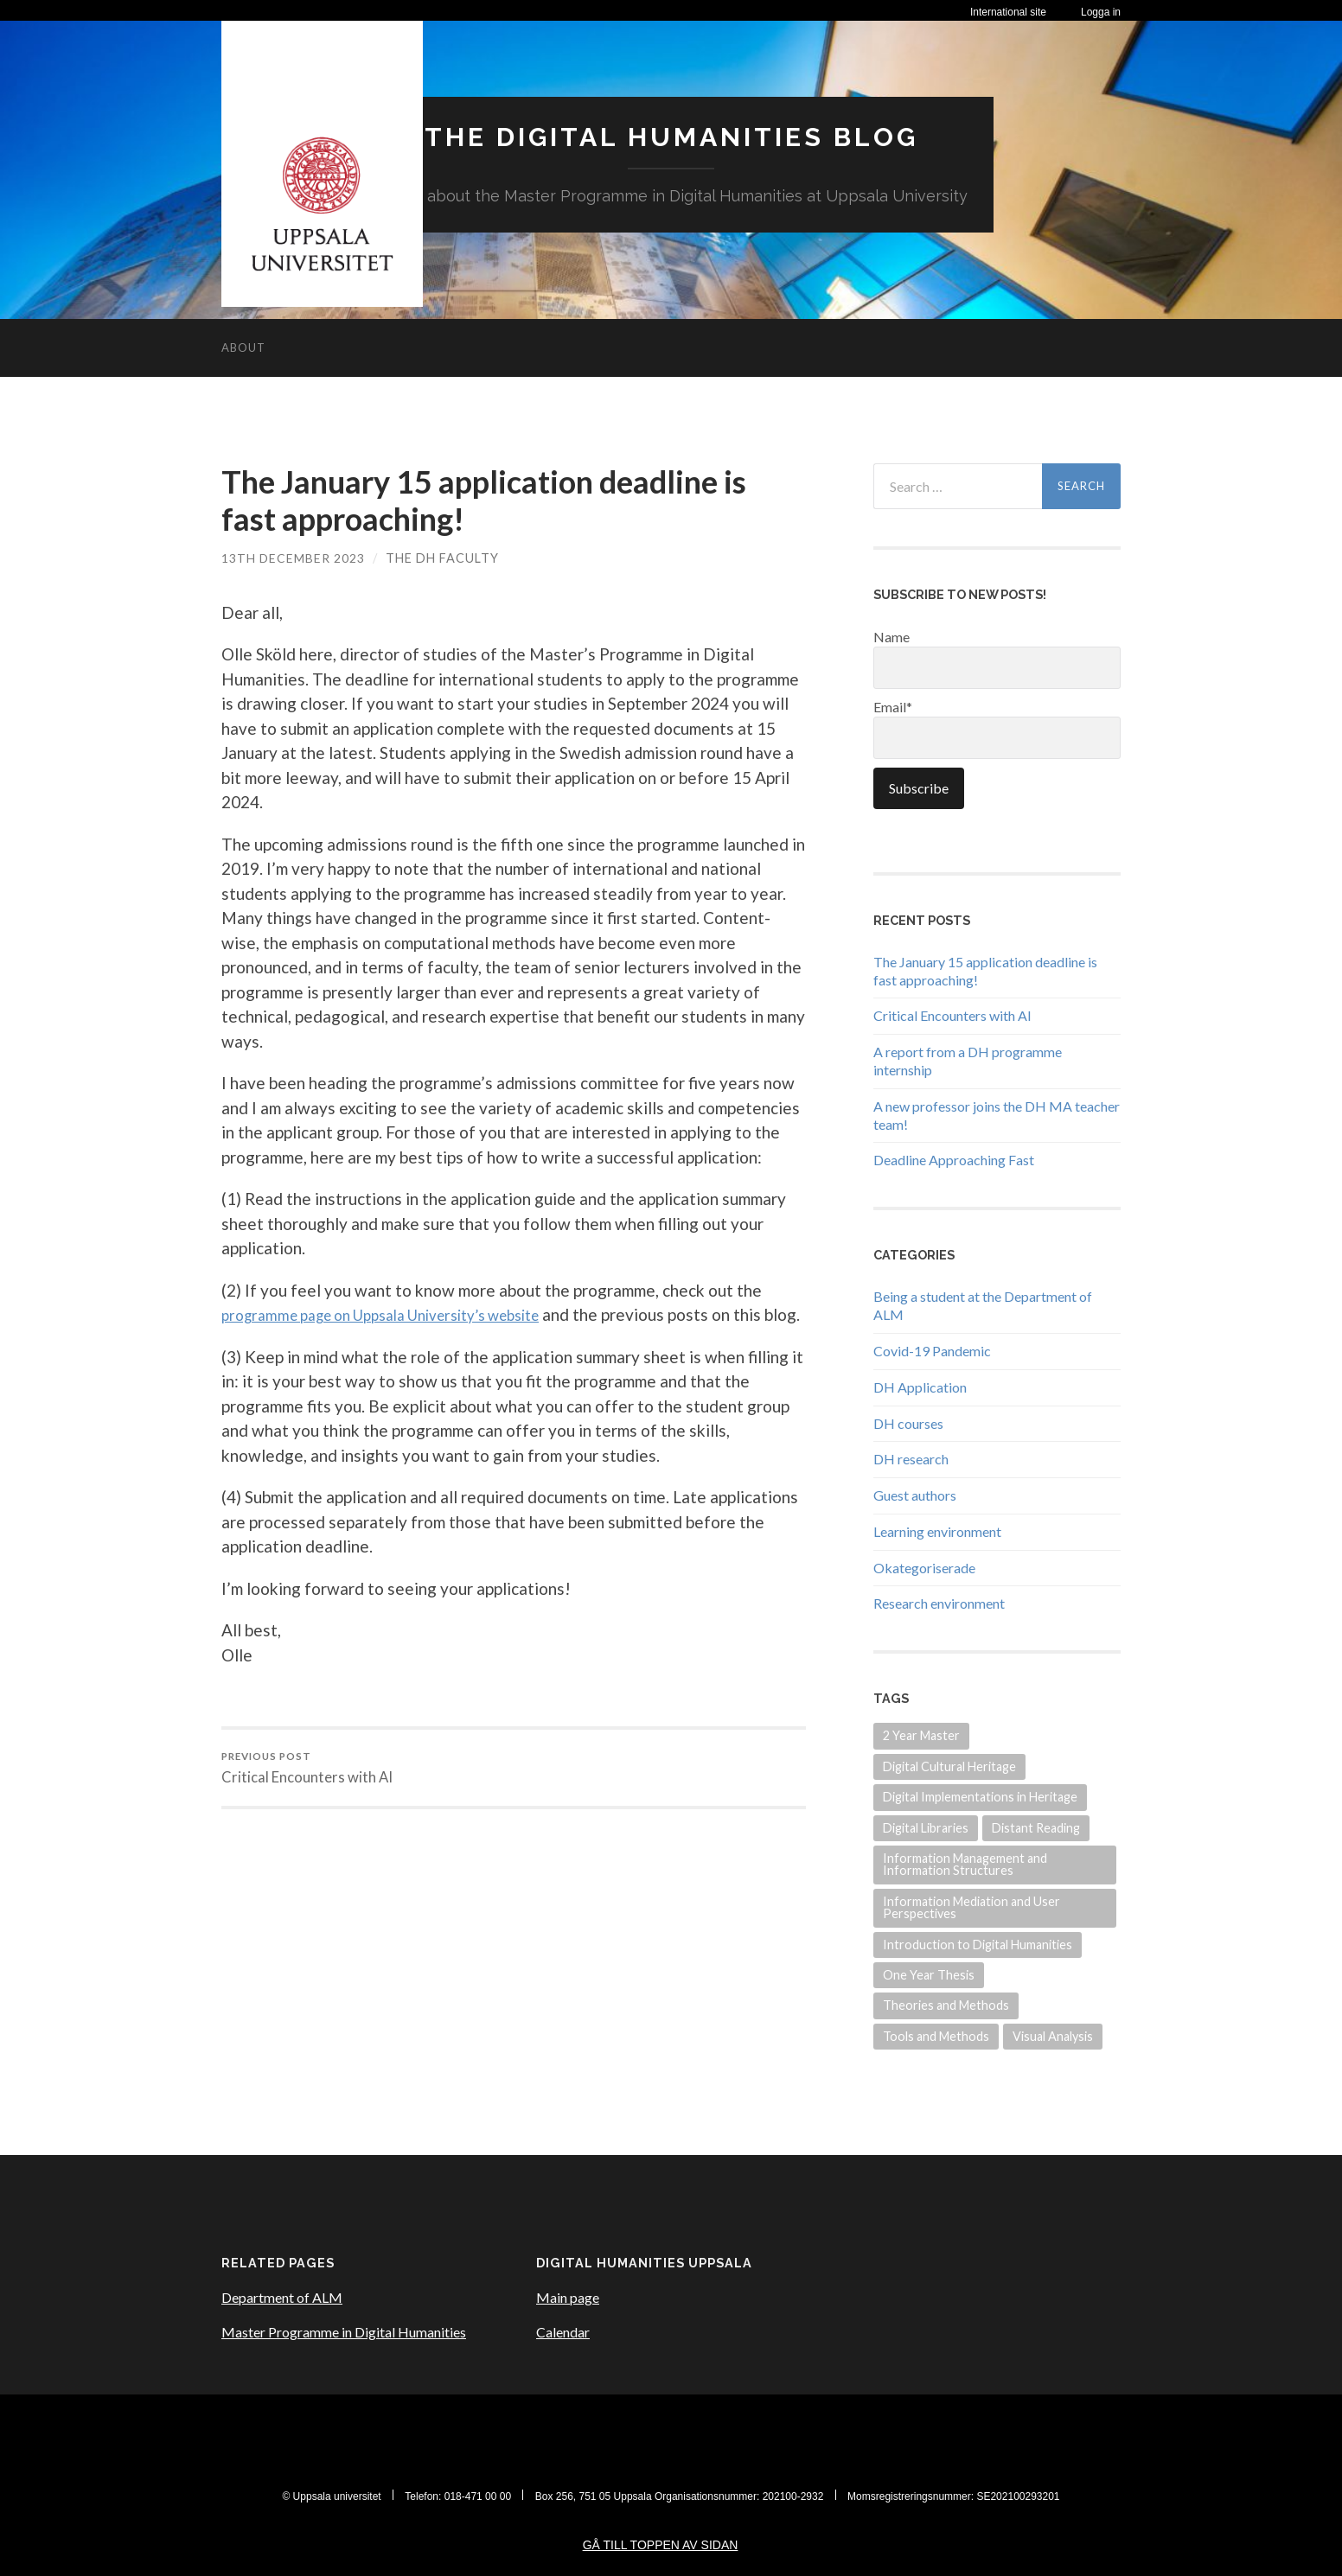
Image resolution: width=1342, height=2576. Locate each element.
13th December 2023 (293, 557)
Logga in (1101, 12)
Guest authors (914, 1494)
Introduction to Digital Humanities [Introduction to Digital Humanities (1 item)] (977, 1943)
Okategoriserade (924, 1567)
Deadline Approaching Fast (953, 1159)
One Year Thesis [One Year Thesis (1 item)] (929, 1974)
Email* (997, 728)
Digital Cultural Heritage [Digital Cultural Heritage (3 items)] (949, 1765)
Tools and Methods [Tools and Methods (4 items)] (936, 2035)
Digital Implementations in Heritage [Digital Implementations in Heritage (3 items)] (980, 1796)
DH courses (908, 1422)
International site (1008, 12)
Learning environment (937, 1530)
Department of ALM (281, 2297)
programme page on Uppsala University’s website (402, 1313)
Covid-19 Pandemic (932, 1350)
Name (997, 658)
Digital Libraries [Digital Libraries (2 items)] (925, 1827)
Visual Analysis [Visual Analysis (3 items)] (1053, 2035)
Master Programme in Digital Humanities (343, 2332)
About (243, 347)
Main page (567, 2297)
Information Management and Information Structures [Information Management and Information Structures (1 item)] (965, 1863)
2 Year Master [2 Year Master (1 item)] (921, 1735)
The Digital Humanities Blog (671, 136)
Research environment (939, 1603)
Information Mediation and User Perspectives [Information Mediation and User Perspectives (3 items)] (971, 1906)
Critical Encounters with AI (307, 1793)
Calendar (563, 2332)
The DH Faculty (443, 557)
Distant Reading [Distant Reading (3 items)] (1036, 1827)
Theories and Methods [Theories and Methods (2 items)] (946, 2005)
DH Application (920, 1386)
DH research (911, 1459)
